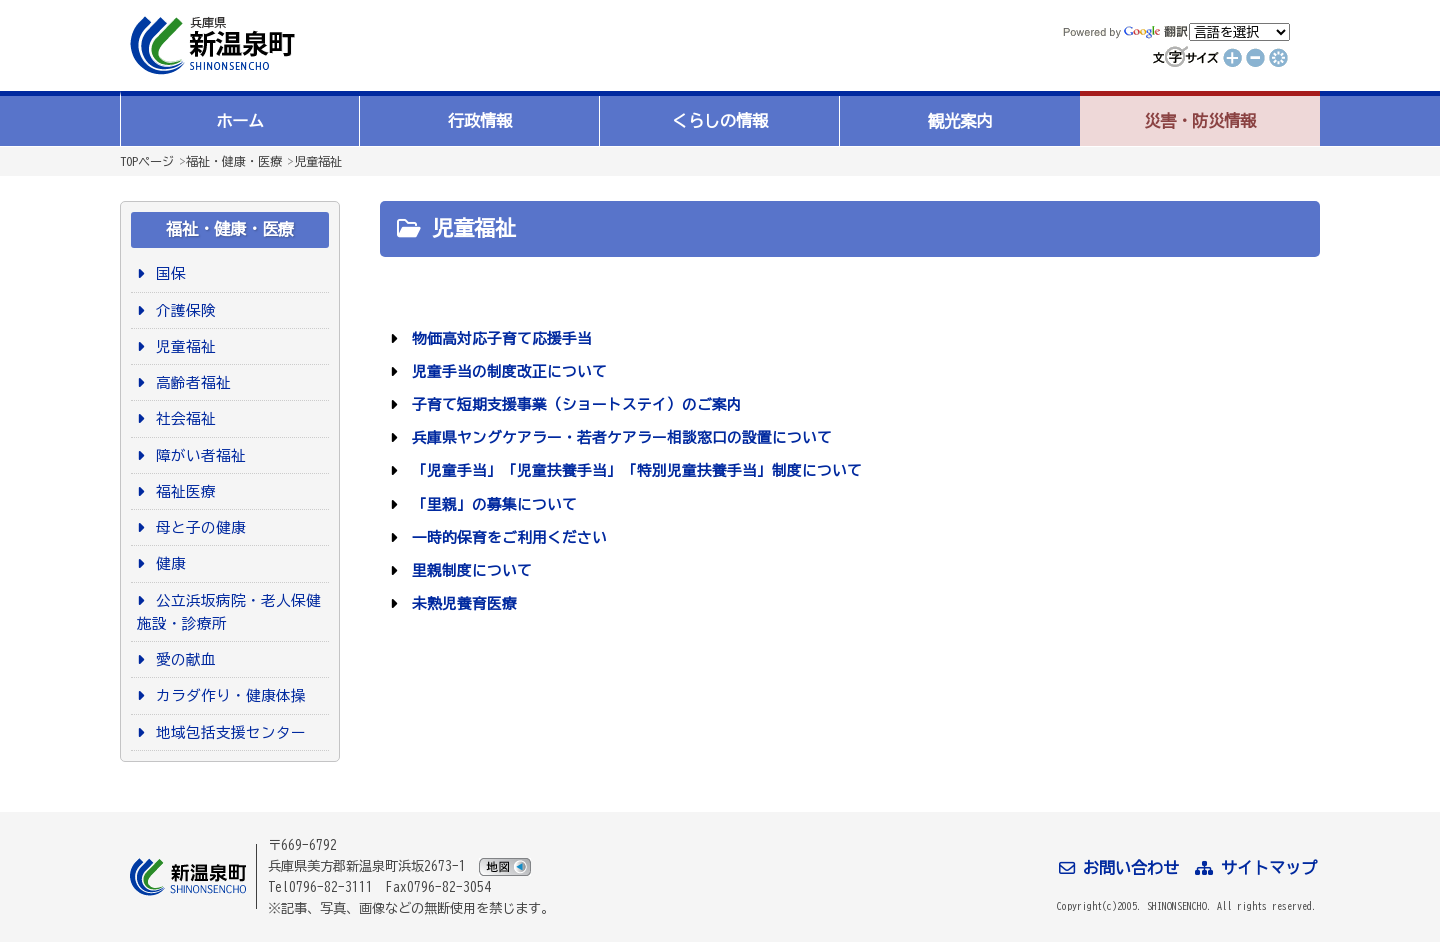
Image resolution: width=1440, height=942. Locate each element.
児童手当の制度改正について (506, 371)
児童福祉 (318, 161)
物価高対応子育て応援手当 (498, 338)
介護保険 (182, 310)
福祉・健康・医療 (234, 161)
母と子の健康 (197, 527)
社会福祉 (182, 418)
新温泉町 (210, 45)
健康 (167, 563)
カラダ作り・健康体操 (227, 695)
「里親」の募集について (491, 504)
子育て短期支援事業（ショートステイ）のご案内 (573, 404)
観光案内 (960, 121)
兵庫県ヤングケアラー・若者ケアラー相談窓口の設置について (618, 437)
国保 (167, 273)
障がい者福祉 (197, 455)
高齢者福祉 (190, 382)
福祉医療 (182, 491)
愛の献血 (182, 659)
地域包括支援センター (227, 732)
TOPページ (147, 161)
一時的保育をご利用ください (506, 537)
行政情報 (480, 121)
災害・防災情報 (1200, 121)
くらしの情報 (720, 121)
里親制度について (468, 570)
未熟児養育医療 (461, 603)
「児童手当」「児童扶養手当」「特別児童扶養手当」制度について (633, 470)
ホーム (240, 121)
